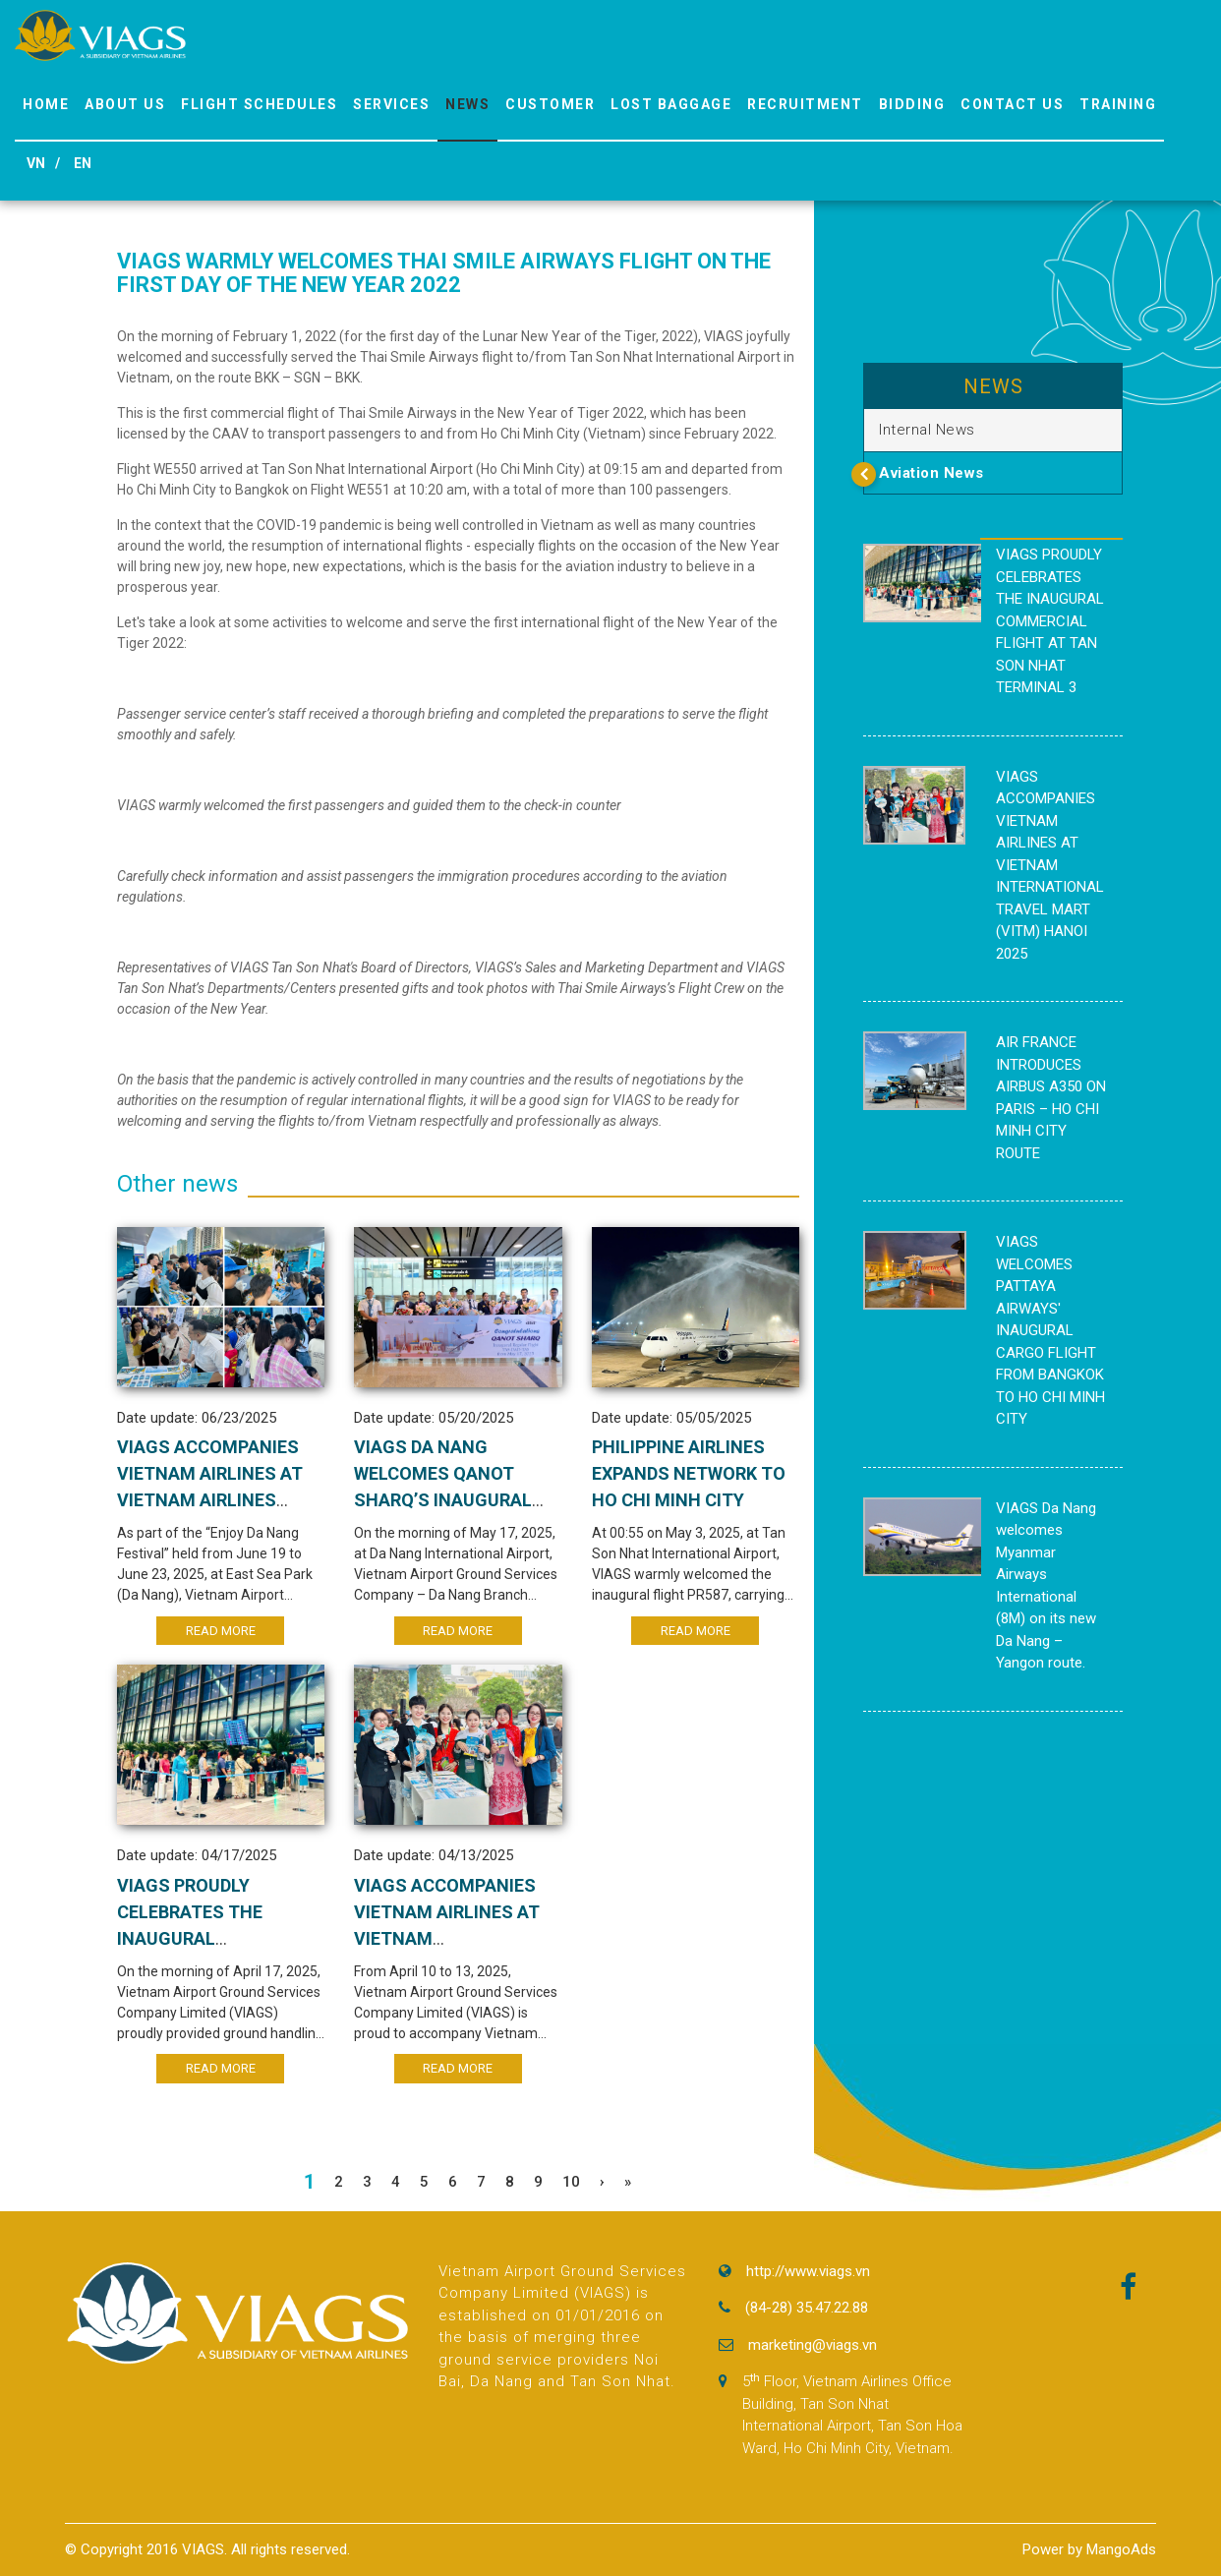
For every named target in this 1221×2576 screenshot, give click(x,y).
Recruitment (805, 104)
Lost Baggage (670, 104)
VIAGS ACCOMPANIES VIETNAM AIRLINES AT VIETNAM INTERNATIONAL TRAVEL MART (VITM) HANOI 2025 (1050, 865)
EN (82, 163)
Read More (221, 1630)
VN (36, 163)
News (467, 104)
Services (391, 104)
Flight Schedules (259, 104)
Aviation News (931, 473)
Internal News (927, 430)
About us (125, 104)
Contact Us (1012, 104)
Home (46, 104)
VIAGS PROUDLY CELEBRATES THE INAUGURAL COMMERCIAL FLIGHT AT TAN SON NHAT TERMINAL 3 (1050, 621)
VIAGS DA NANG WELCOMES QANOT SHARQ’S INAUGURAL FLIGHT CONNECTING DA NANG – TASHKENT (457, 1499)
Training (1117, 104)
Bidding (912, 104)
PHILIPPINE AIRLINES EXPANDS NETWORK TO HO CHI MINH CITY (688, 1473)
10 (571, 2182)
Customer (550, 104)
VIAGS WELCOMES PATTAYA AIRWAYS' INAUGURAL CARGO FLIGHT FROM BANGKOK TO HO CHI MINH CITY (1050, 1330)
